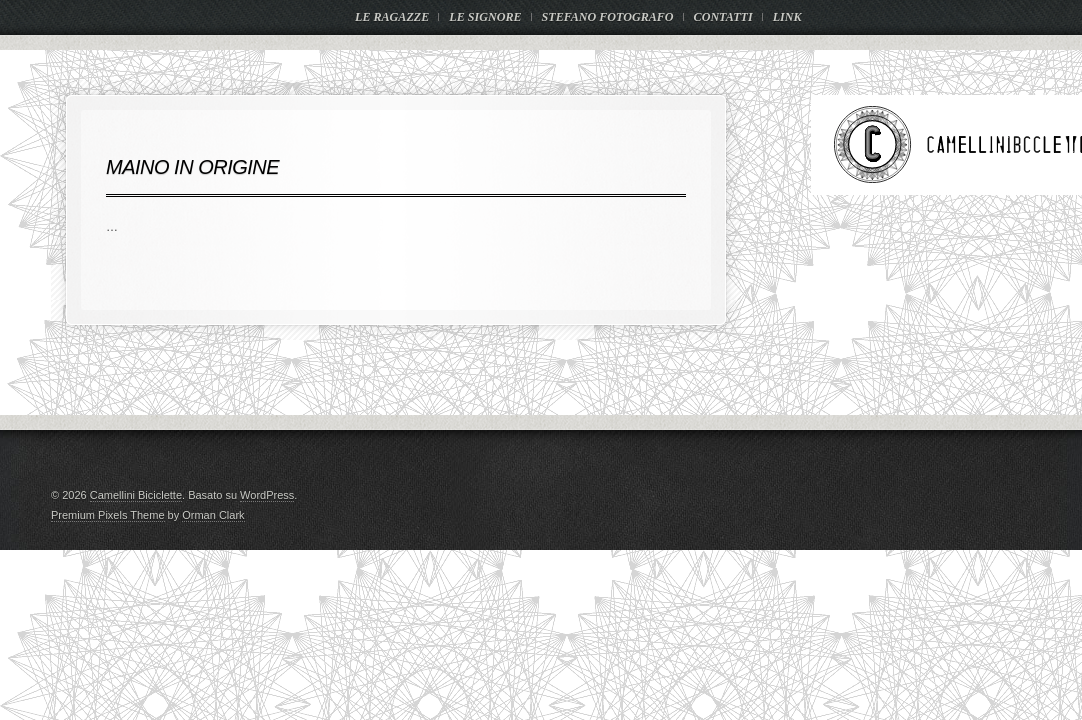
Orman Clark (213, 515)
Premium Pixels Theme (108, 515)
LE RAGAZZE (392, 17)
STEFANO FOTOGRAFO (608, 17)
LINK (787, 17)
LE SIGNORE (485, 17)
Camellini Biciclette (136, 495)
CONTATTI (723, 17)
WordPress (267, 495)
